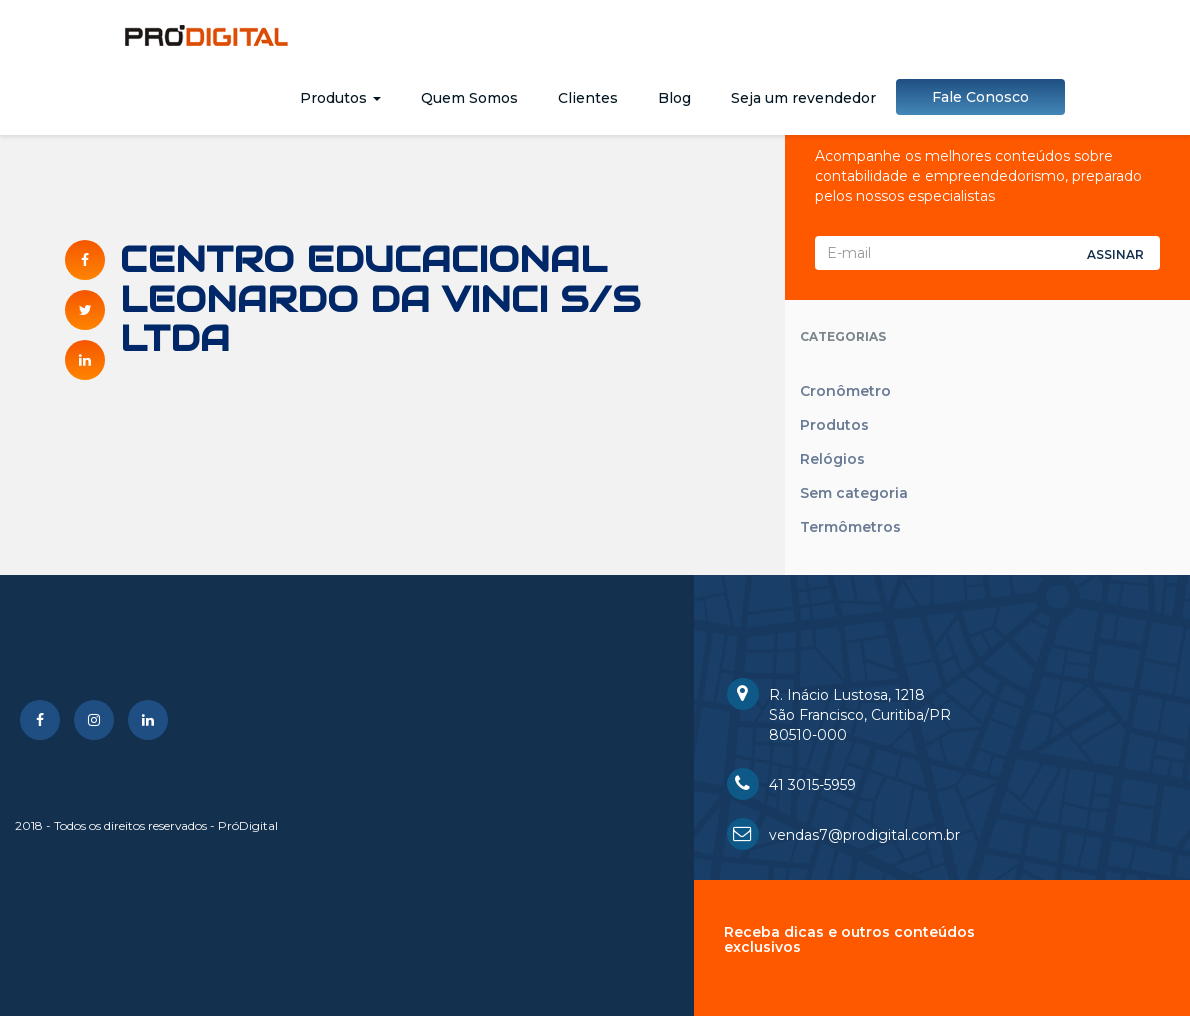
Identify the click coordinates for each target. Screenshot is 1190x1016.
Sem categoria (854, 493)
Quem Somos (469, 98)
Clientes (588, 98)
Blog (674, 98)
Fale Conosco (980, 97)
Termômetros (850, 527)
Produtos (340, 98)
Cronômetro (845, 391)
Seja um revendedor (803, 98)
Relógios (832, 459)
